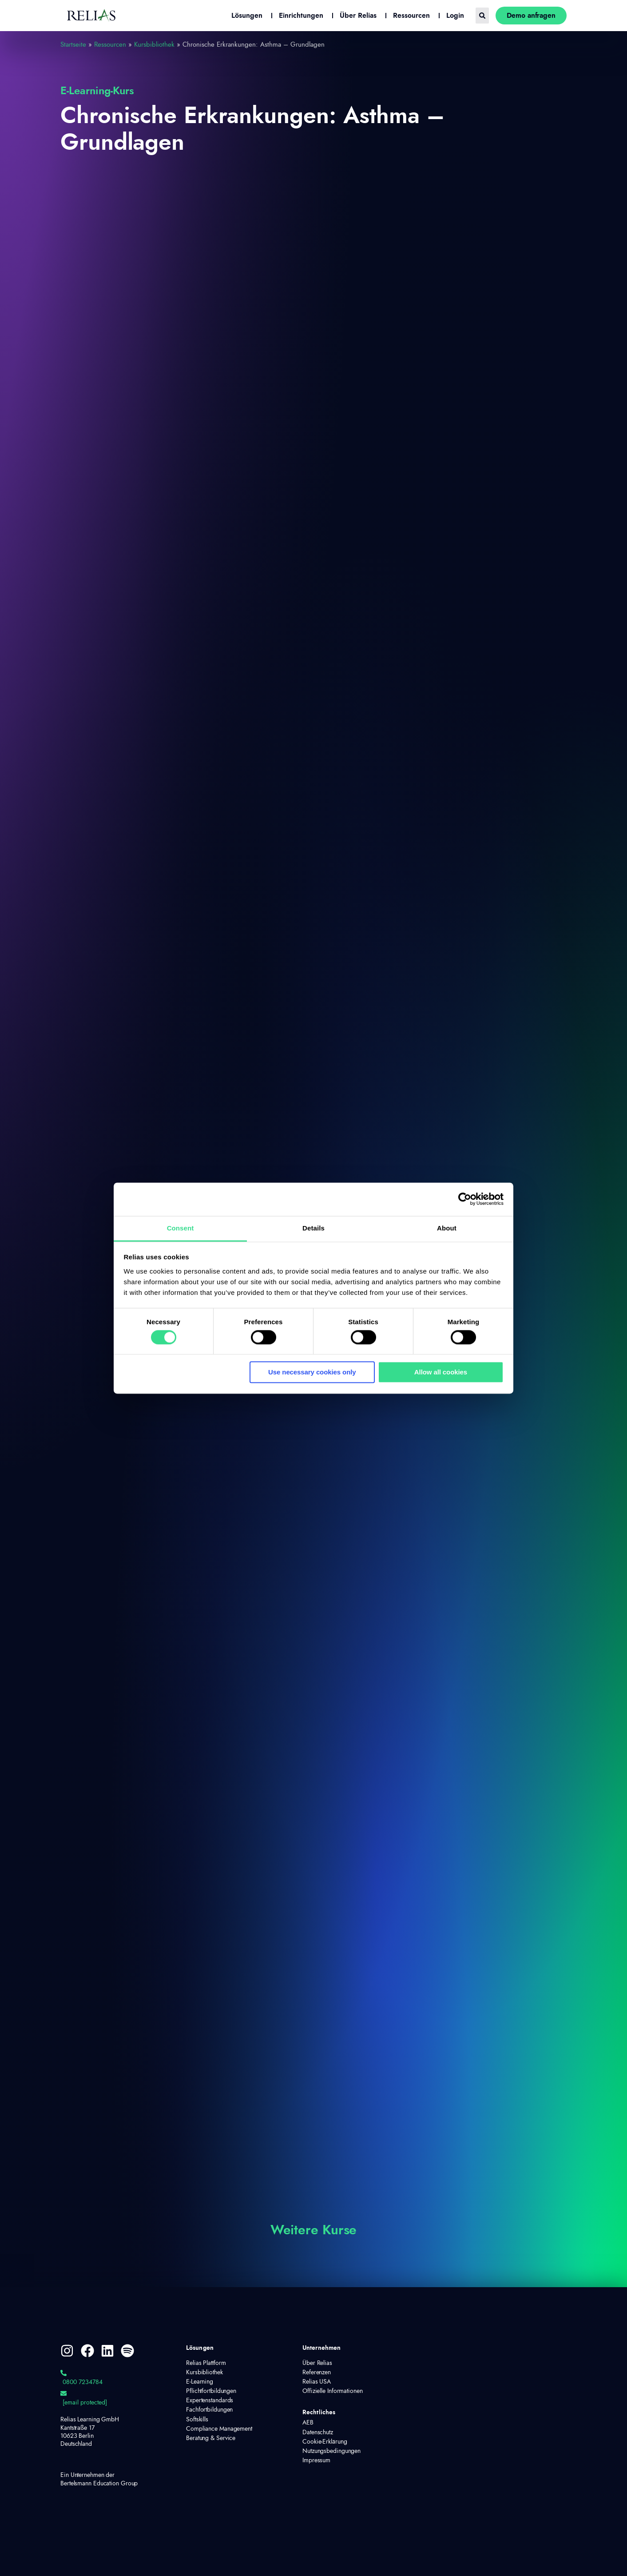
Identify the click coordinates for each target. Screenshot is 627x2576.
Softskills (197, 2419)
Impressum (316, 2460)
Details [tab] (313, 1228)
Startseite (73, 44)
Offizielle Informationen (332, 2391)
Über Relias (317, 2363)
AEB (308, 2423)
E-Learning (199, 2382)
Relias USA (316, 2382)
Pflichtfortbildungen (211, 2391)
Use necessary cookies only (312, 1372)
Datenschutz (317, 2432)
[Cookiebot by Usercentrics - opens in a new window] (465, 1199)
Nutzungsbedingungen (331, 2451)
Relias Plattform (206, 2363)
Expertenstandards (209, 2400)
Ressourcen (110, 44)
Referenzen (316, 2372)
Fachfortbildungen (209, 2410)
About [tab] (446, 1228)
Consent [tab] (180, 1228)
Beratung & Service (210, 2438)
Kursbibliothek (154, 44)
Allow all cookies (440, 1372)
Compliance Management (219, 2429)
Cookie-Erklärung (324, 2442)
